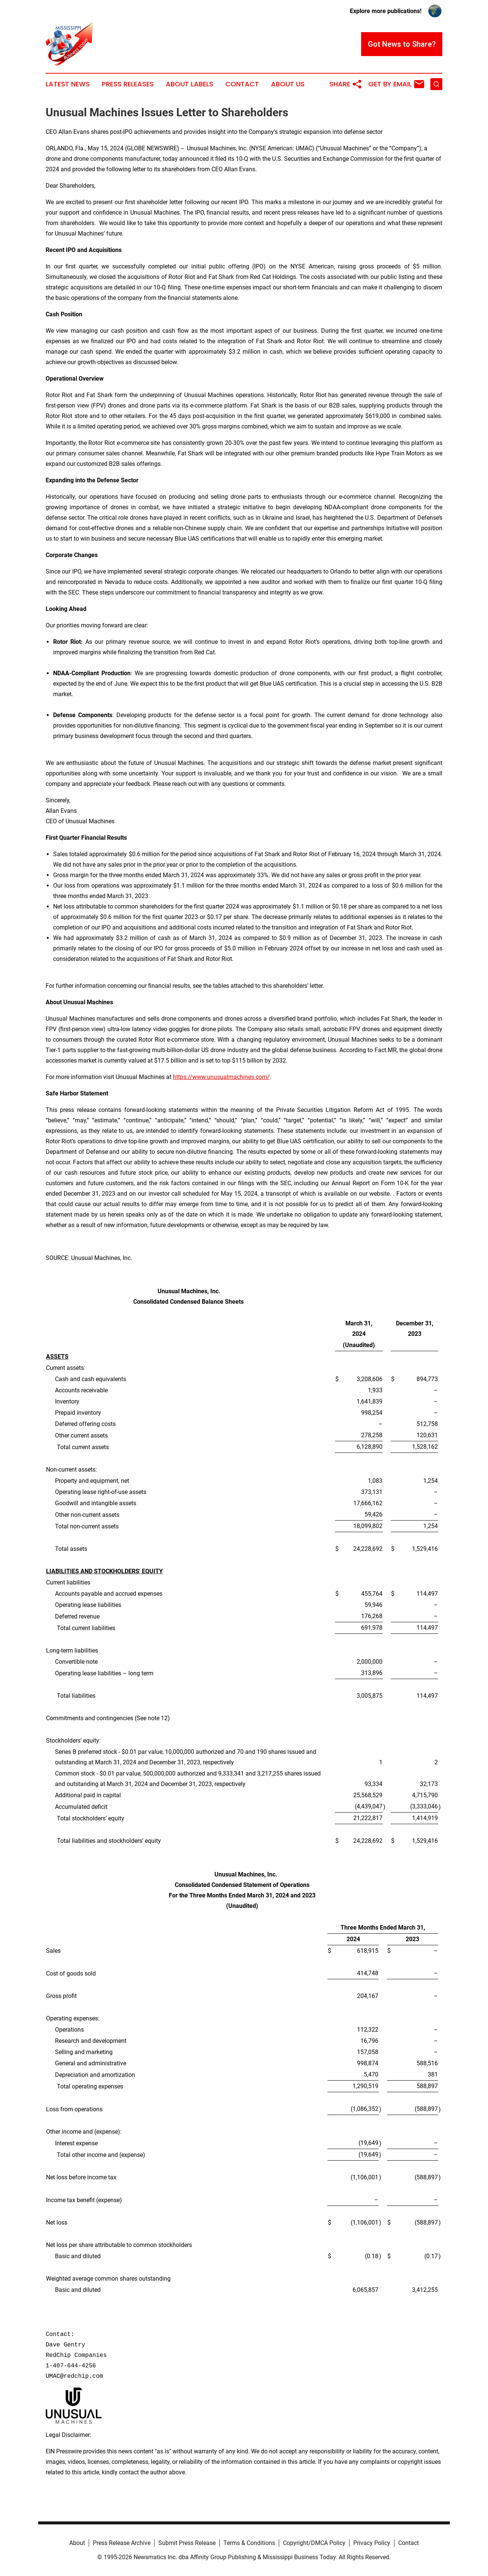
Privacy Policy (371, 2542)
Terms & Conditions (249, 2542)
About (77, 2542)
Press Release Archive (121, 2542)
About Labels (189, 84)
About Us (288, 84)
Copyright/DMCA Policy (314, 2542)
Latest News (68, 84)
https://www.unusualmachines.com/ (221, 1076)
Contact (242, 84)
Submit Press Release (187, 2542)
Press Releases (128, 84)
